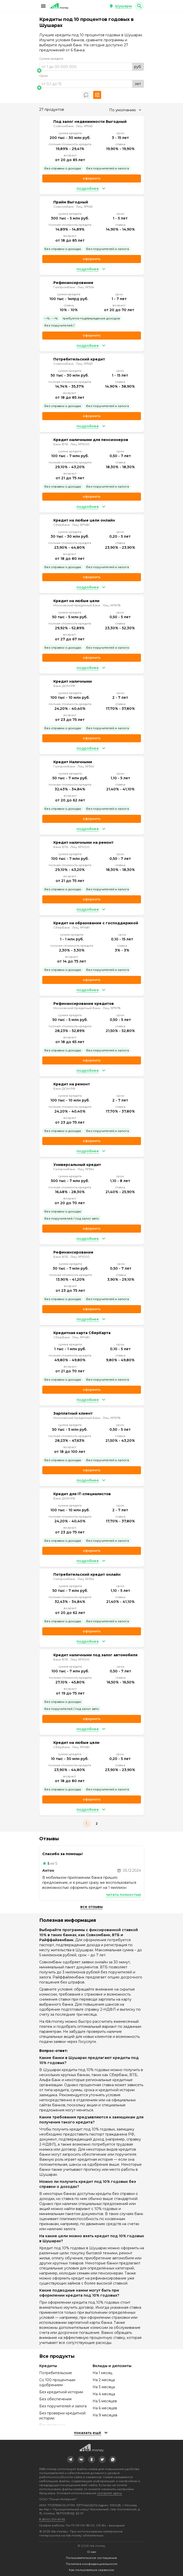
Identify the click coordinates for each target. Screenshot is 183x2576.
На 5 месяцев (105, 2401)
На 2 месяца (104, 2380)
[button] (43, 6)
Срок (43, 76)
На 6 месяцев (105, 2408)
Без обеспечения (55, 2399)
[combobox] (125, 110)
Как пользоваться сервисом (91, 2570)
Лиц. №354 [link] (86, 287)
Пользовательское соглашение (91, 2558)
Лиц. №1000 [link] (80, 444)
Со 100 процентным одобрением (57, 2382)
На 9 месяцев (105, 2415)
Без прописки (52, 2425)
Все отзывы (91, 1906)
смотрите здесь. (109, 2493)
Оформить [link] (91, 178)
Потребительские (55, 2373)
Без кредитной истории (61, 2392)
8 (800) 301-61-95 (52, 2519)
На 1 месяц (102, 2373)
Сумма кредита (51, 58)
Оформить (91, 416)
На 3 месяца (104, 2387)
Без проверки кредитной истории (62, 2415)
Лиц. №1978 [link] (112, 605)
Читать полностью (123, 1894)
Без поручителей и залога (63, 2406)
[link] (70, 2459)
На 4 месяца (104, 2394)
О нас (91, 2552)
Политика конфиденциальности (91, 2564)
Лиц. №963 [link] (84, 126)
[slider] (91, 70)
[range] (91, 67)
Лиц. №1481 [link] (81, 525)
